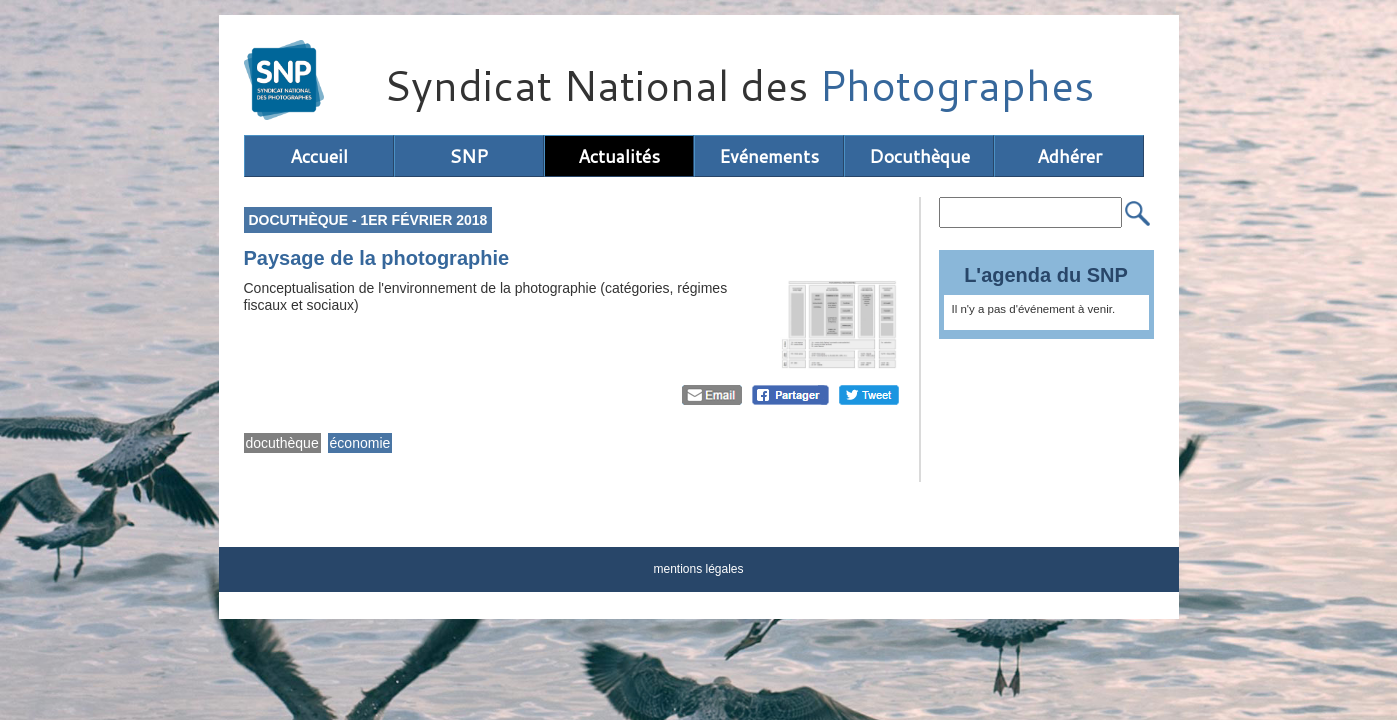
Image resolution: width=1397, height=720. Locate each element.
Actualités (619, 156)
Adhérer (1069, 156)
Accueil (319, 156)
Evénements (769, 156)
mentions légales (698, 569)
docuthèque (282, 443)
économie (360, 443)
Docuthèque (919, 156)
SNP (468, 156)
